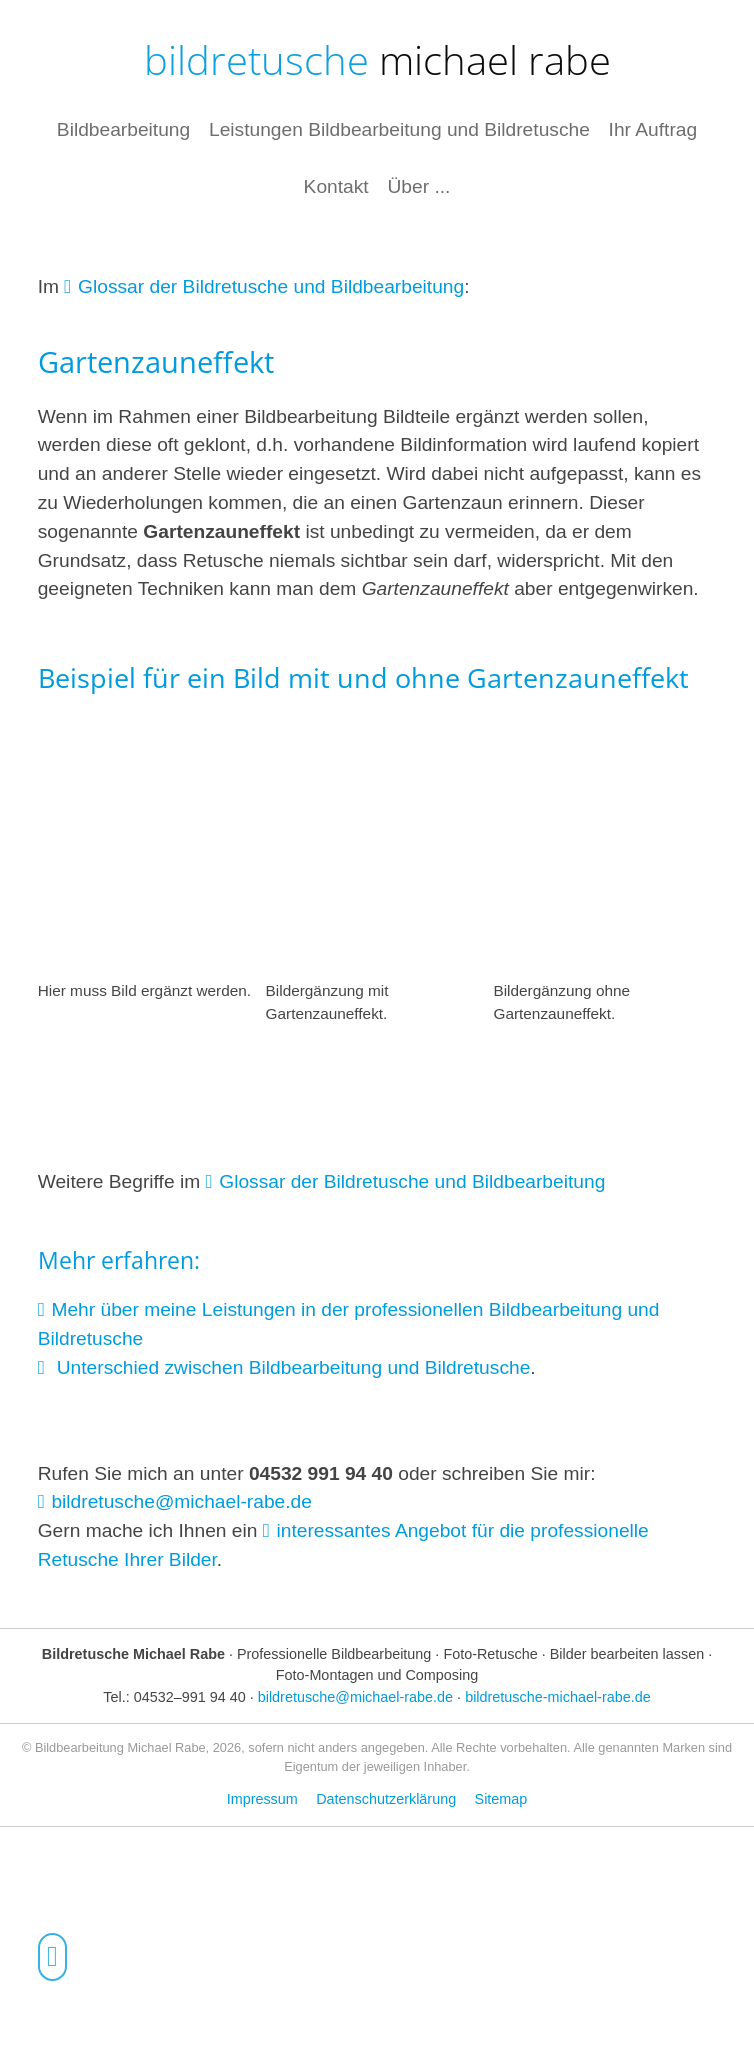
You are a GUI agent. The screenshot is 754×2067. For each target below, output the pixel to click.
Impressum (262, 1799)
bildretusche (377, 59)
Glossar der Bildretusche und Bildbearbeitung (271, 286)
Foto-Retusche (490, 1654)
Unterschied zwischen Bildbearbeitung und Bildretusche (290, 1367)
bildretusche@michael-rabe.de (181, 1501)
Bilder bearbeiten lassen (627, 1654)
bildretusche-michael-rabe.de (558, 1697)
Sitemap (501, 1799)
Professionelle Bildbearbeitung (334, 1654)
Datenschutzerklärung (386, 1799)
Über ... (418, 186)
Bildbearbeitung (123, 128)
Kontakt (336, 186)
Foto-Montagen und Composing (377, 1675)
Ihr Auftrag (653, 128)
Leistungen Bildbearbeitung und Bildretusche (399, 128)
